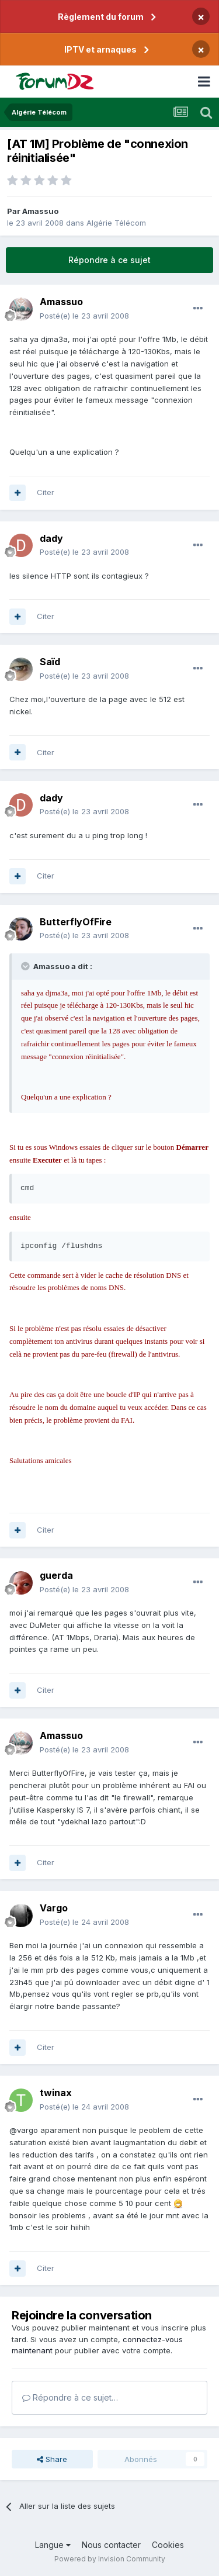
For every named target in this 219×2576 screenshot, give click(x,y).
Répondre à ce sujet (109, 260)
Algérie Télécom (116, 222)
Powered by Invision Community (109, 2558)
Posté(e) (84, 315)
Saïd (50, 662)
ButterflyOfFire (76, 922)
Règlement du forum (101, 17)
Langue (53, 2545)
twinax (56, 2092)
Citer (45, 492)
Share (52, 2459)
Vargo (54, 1908)
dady (51, 538)
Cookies (168, 2545)
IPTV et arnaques (100, 49)
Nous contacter (111, 2545)
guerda (56, 1575)
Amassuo (40, 211)
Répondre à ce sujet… (70, 2397)
